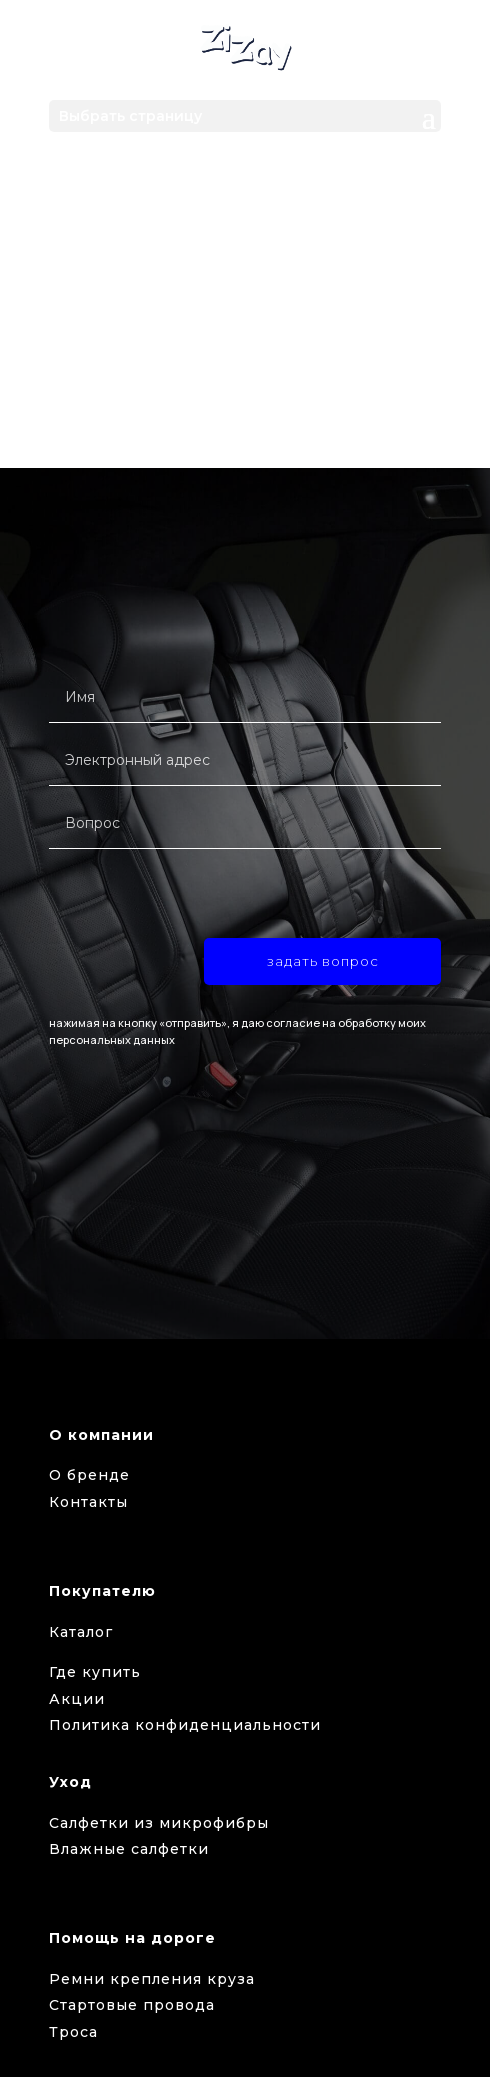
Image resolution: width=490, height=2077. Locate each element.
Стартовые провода (132, 2005)
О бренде (89, 1475)
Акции (77, 1699)
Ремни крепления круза (152, 1979)
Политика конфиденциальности (185, 1725)
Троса (73, 2032)
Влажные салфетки (129, 1849)
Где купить (95, 1672)
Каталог (81, 1632)
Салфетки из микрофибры (159, 1823)
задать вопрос (323, 961)
